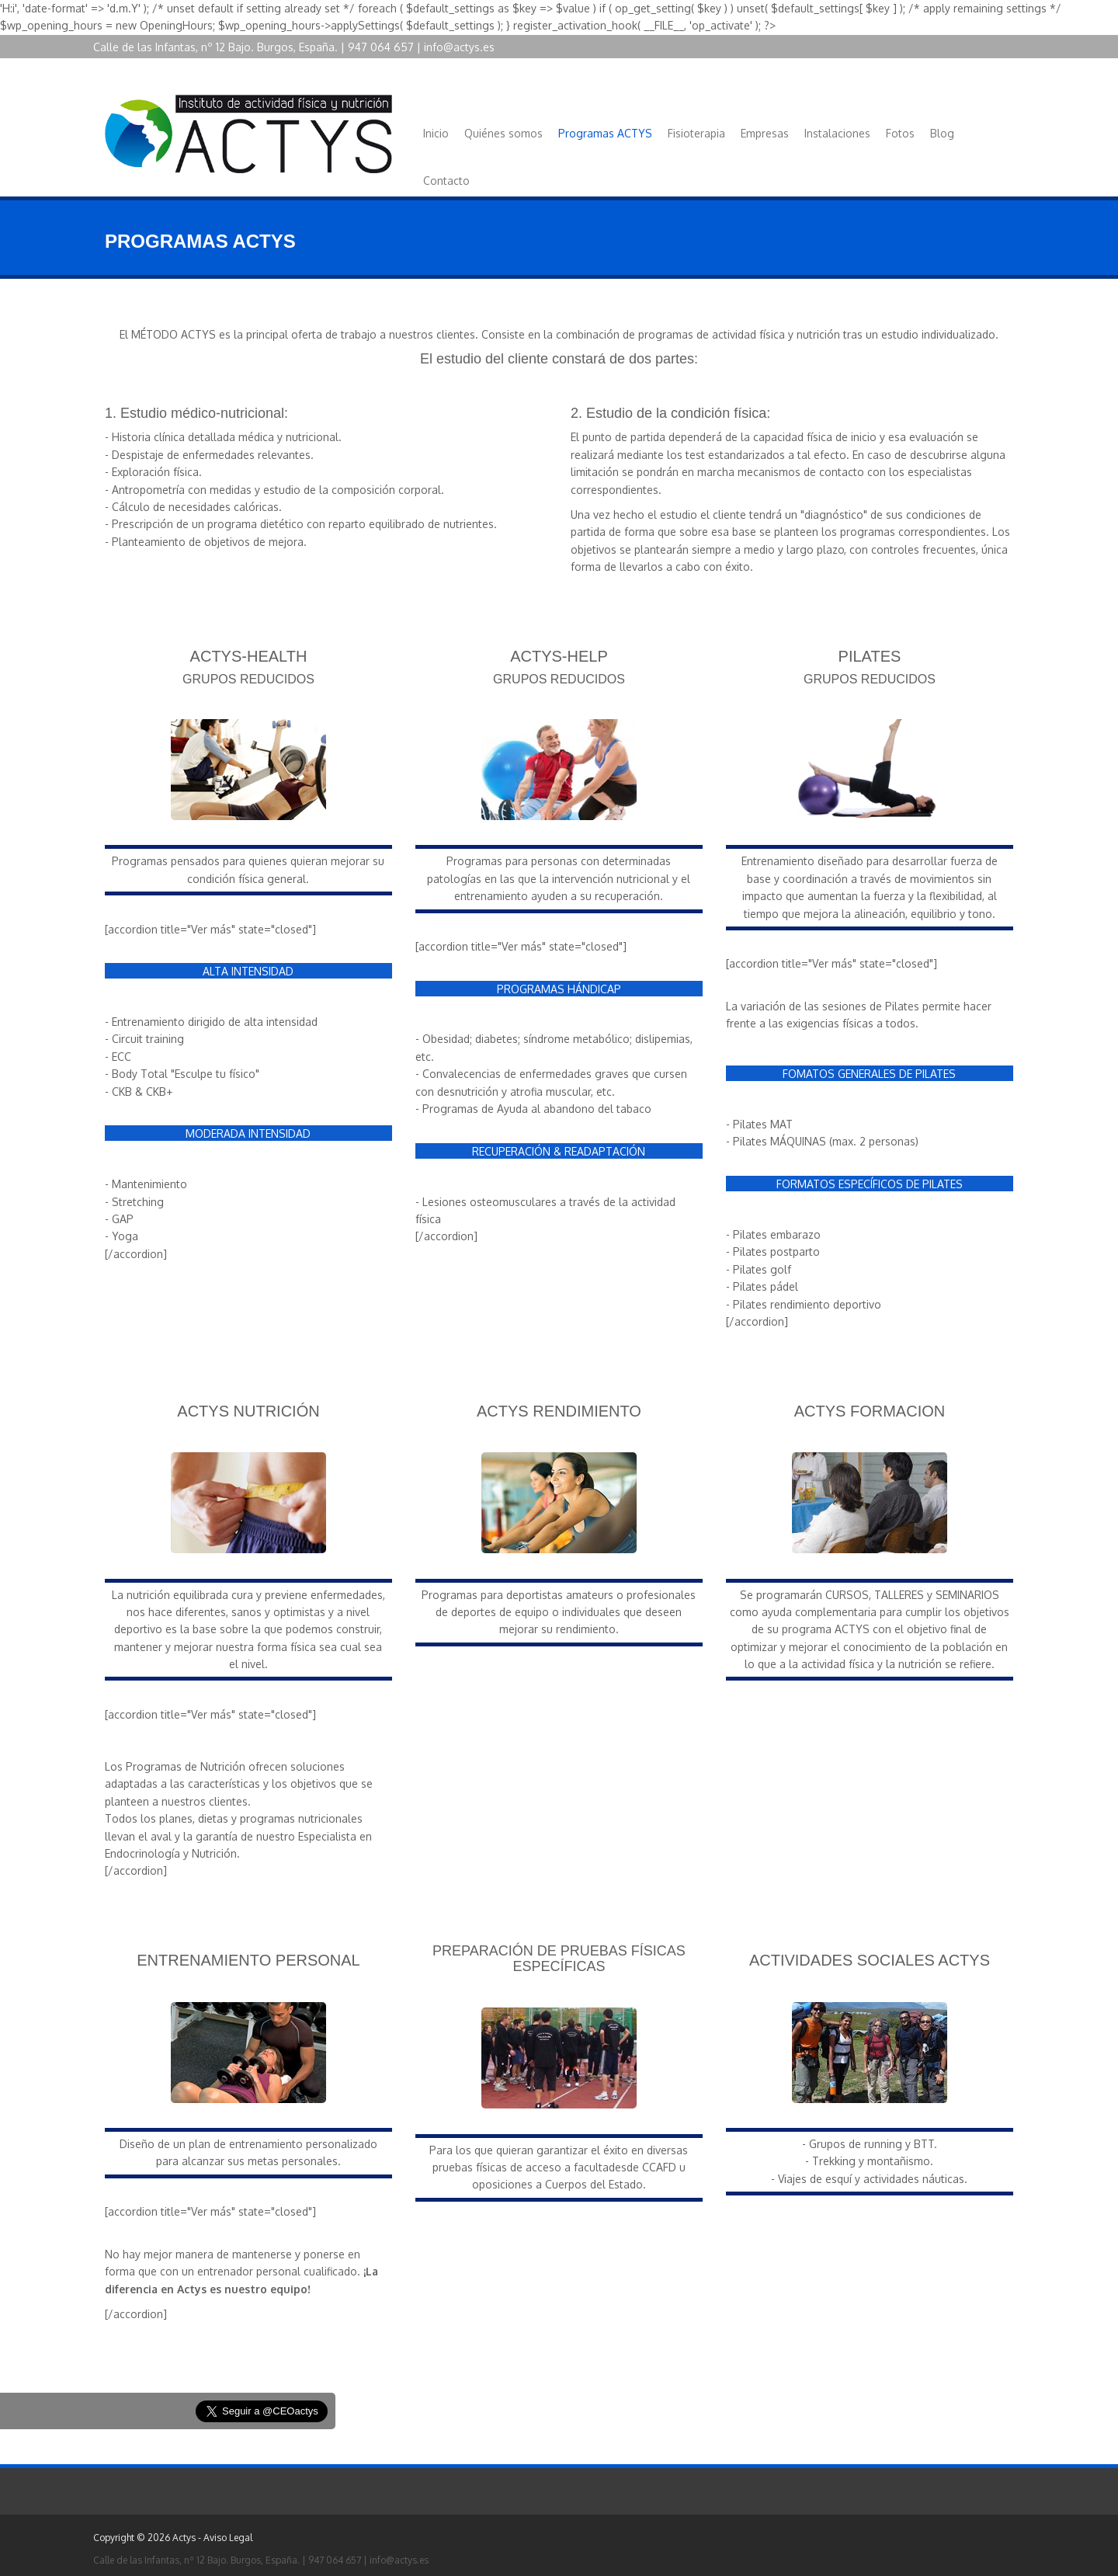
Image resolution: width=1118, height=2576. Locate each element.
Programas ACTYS (605, 133)
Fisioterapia (696, 133)
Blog (942, 133)
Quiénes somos (503, 133)
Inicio (436, 133)
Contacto (446, 180)
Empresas (765, 133)
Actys (184, 2537)
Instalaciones (837, 133)
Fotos (900, 133)
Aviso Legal (227, 2537)
